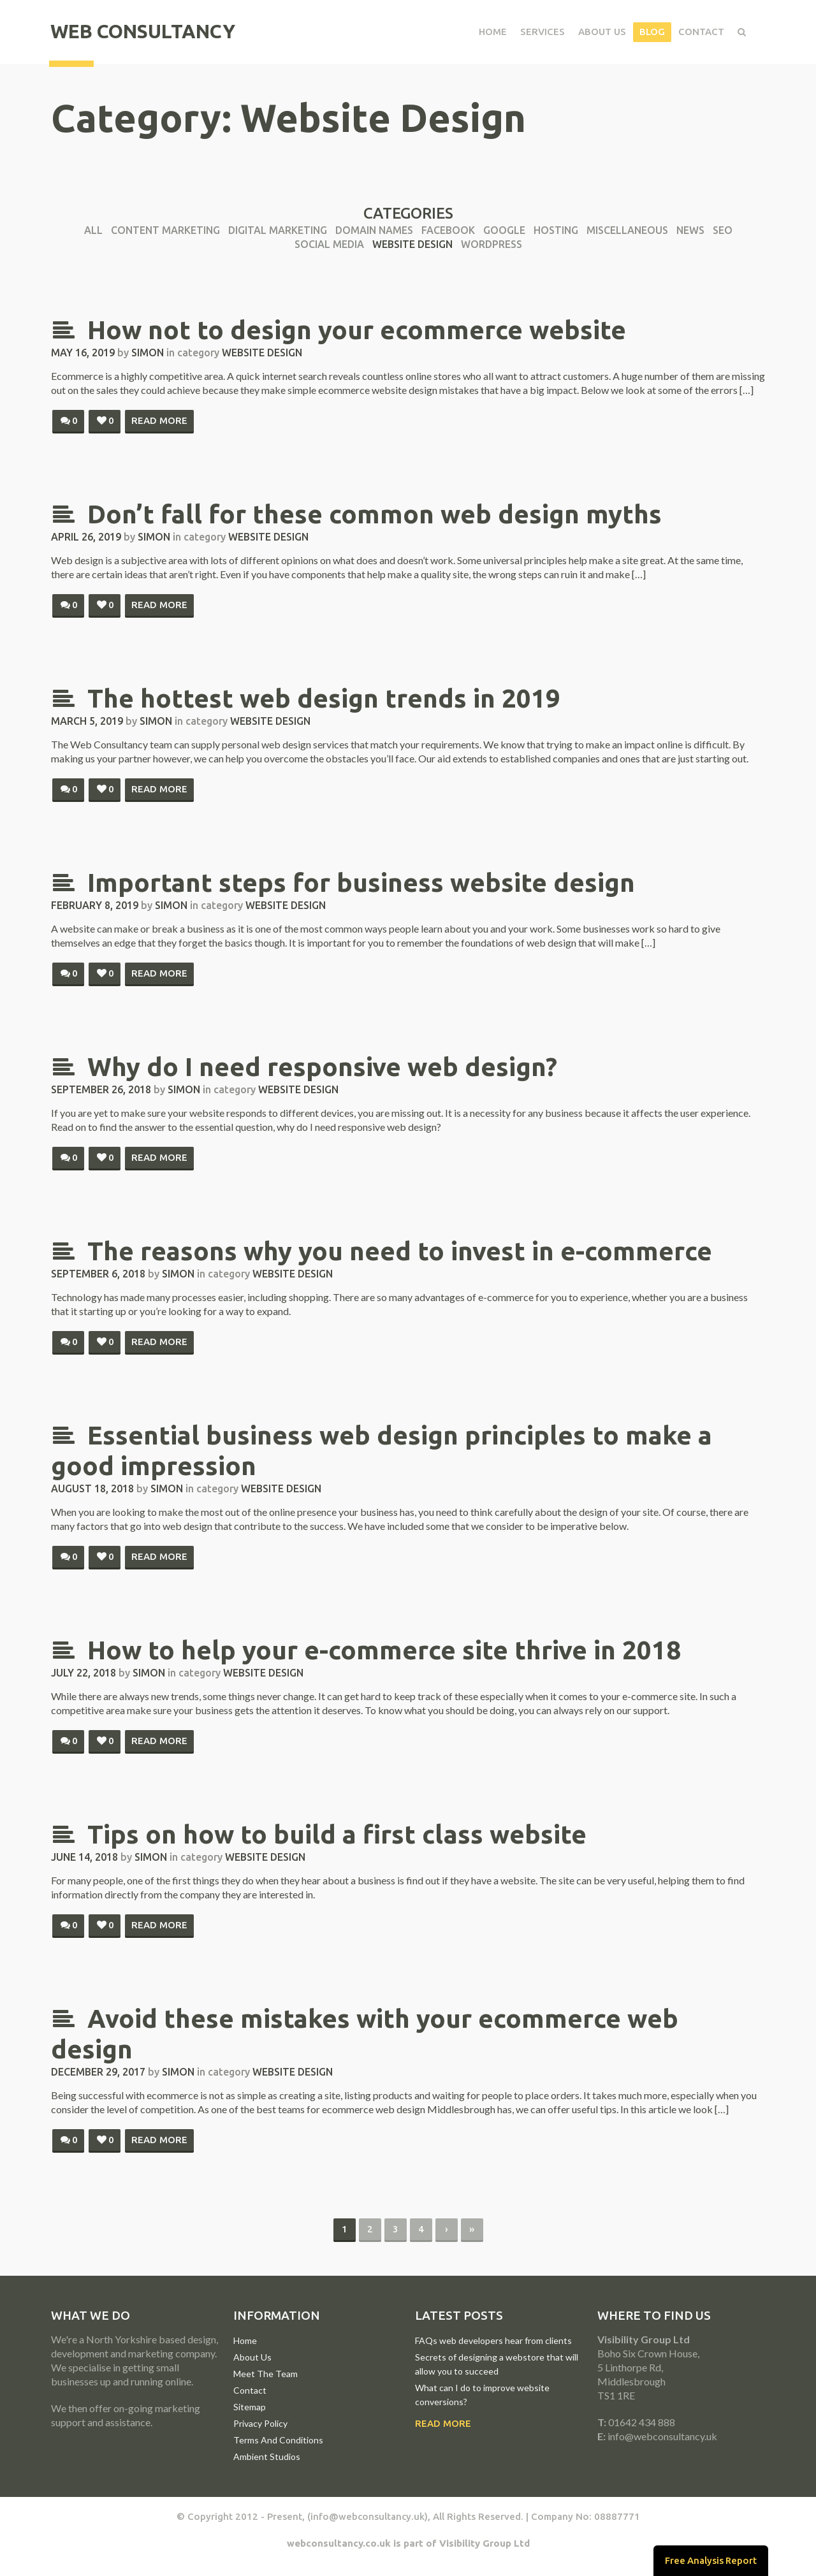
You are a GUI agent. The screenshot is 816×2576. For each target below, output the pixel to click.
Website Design (412, 244)
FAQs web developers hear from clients (493, 2340)
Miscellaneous (627, 230)
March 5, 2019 (87, 721)
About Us (601, 31)
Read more (159, 420)
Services (541, 31)
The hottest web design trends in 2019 (305, 698)
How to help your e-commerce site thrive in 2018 (366, 1650)
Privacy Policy (260, 2423)
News (690, 230)
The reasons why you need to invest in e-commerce (381, 1251)
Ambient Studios (266, 2456)
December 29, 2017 (98, 2072)
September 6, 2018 (98, 1273)
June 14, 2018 (84, 1857)
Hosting (556, 230)
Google (504, 230)
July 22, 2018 (83, 1672)
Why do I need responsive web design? (304, 1066)
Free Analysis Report (710, 2560)
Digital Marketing (277, 230)
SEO (722, 230)
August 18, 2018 (92, 1488)
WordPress (491, 244)
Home (491, 31)
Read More (443, 2423)
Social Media (329, 244)
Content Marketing (165, 230)
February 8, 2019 (94, 905)
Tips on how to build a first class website (318, 1834)
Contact (700, 31)
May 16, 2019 (83, 352)
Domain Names (374, 230)
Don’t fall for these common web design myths (356, 514)
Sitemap (249, 2406)
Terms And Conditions (278, 2439)
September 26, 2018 (101, 1089)
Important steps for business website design (343, 882)
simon (147, 352)
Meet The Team (265, 2373)
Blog (651, 31)
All (93, 230)
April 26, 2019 (86, 536)
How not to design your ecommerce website (338, 330)
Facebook (448, 230)
